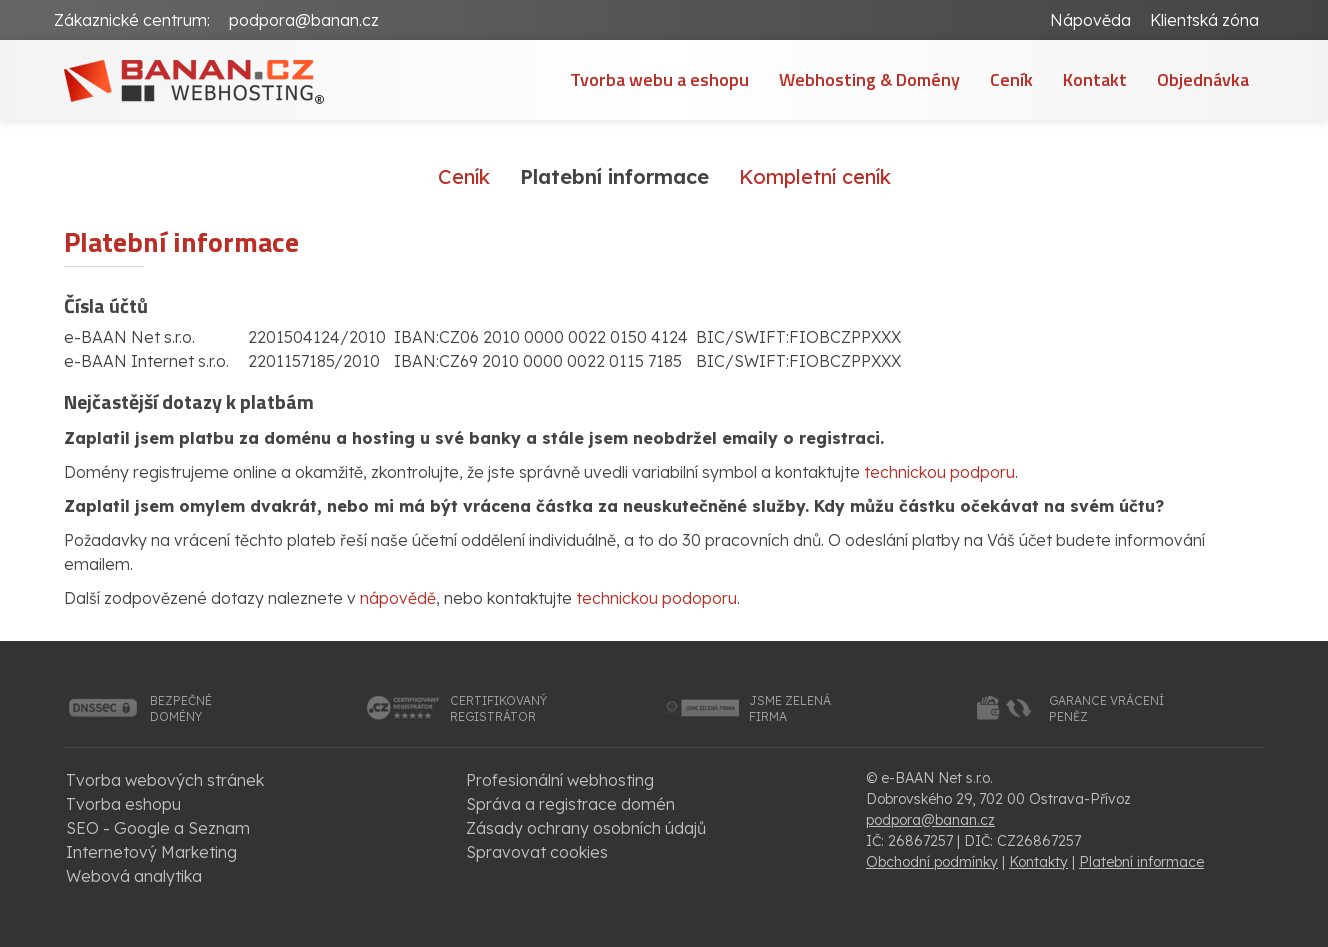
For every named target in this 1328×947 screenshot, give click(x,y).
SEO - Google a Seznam (158, 828)
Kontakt (1095, 79)
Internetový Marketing (151, 852)
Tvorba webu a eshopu (659, 79)
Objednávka (1203, 79)
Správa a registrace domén (570, 804)
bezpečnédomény (181, 708)
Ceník (1011, 79)
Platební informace (1141, 862)
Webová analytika (134, 876)
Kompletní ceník (815, 176)
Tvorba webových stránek (165, 780)
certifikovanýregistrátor (498, 708)
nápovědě (398, 598)
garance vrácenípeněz (1106, 708)
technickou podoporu (656, 598)
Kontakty (1038, 862)
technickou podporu (939, 472)
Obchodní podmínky (932, 862)
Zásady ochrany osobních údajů (586, 828)
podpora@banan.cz (304, 20)
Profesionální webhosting (560, 780)
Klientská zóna (1204, 20)
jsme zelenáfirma (790, 708)
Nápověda (1090, 20)
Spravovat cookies (537, 852)
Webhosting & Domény (869, 79)
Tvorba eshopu (123, 804)
